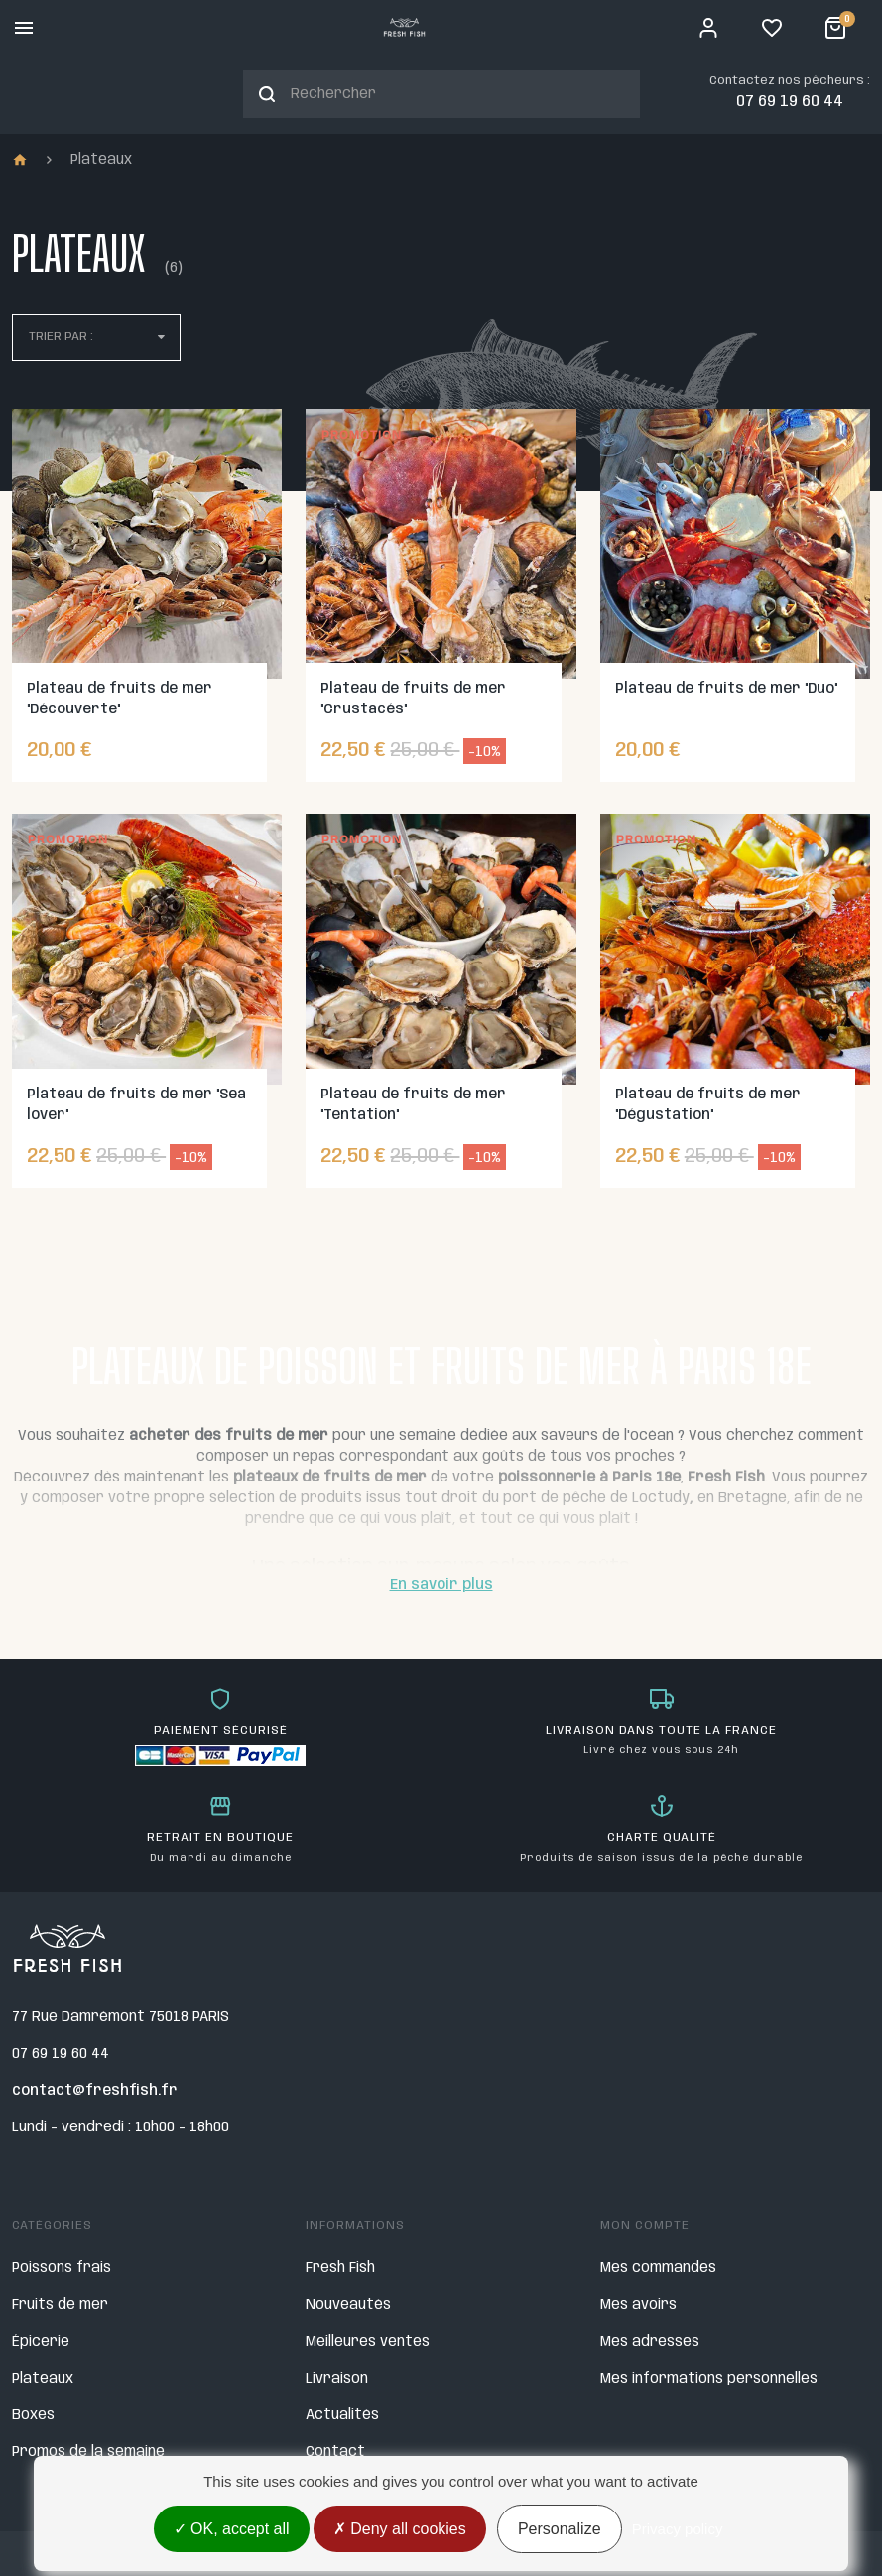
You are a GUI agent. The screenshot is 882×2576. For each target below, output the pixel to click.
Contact (335, 2452)
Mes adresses (649, 2342)
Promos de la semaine (88, 2452)
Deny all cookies (399, 2528)
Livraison (337, 2378)
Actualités (342, 2415)
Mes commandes (658, 2268)
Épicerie (40, 2342)
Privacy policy (677, 2528)
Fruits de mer (60, 2305)
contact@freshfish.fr (95, 2091)
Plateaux (42, 2378)
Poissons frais (61, 2268)
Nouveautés (348, 2305)
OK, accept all (232, 2528)
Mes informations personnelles (709, 2378)
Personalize (559, 2528)
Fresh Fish (340, 2268)
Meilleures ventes (368, 2342)
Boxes (33, 2415)
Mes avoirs (638, 2305)
